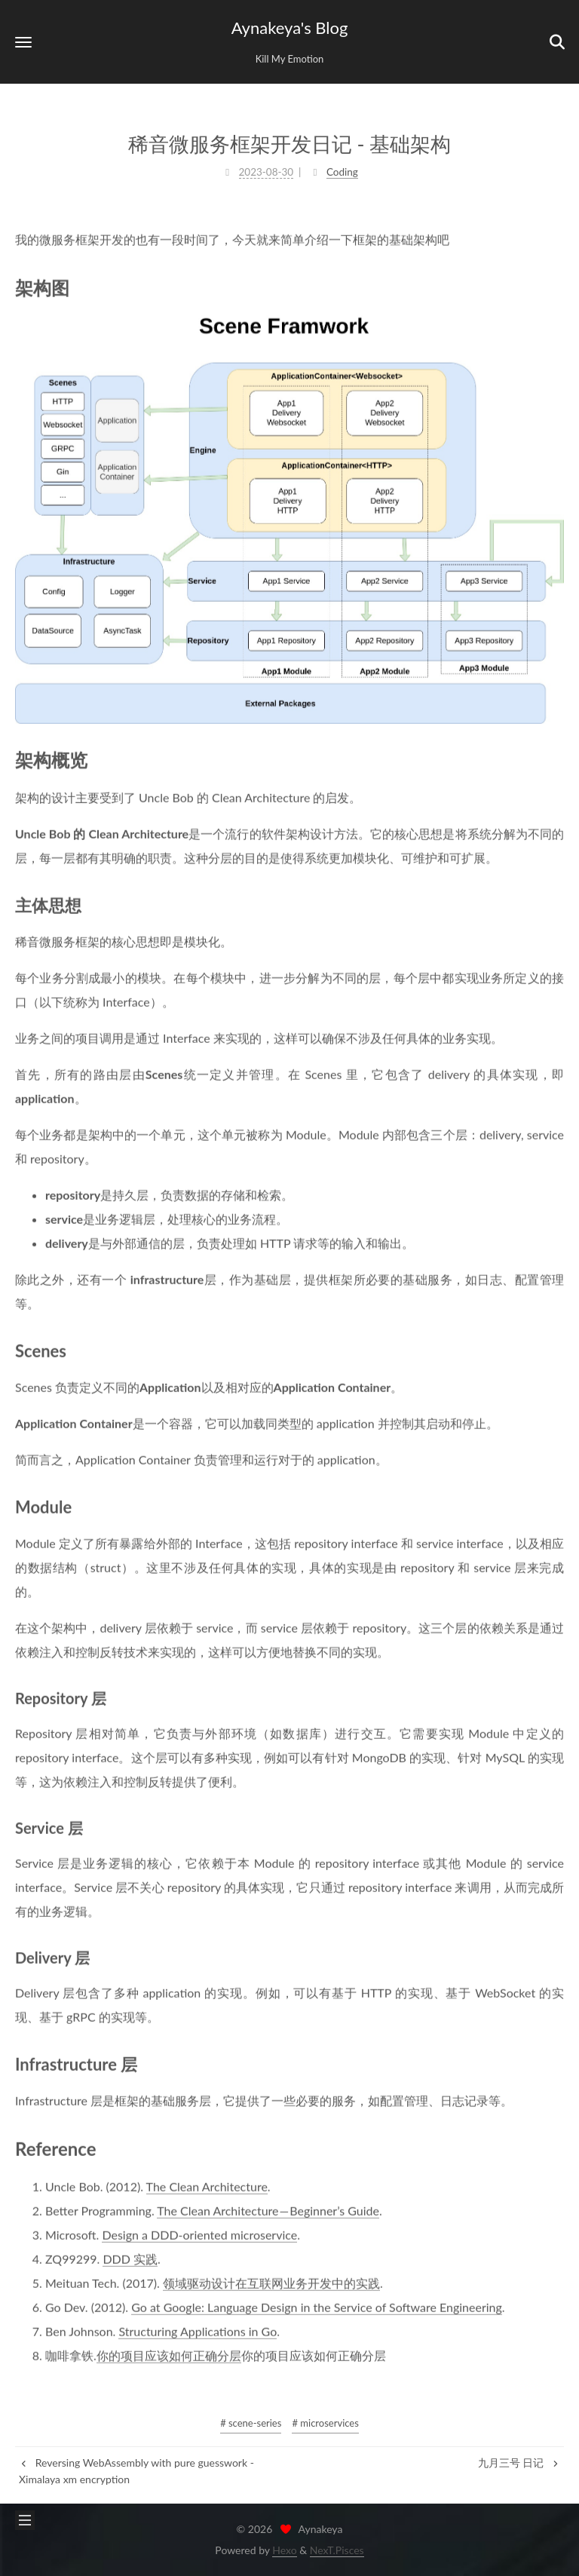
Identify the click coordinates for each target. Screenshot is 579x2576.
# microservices (325, 2423)
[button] (23, 42)
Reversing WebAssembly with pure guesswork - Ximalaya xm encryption (136, 2471)
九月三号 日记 (519, 2462)
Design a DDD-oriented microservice (199, 2233)
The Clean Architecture (207, 2185)
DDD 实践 (130, 2257)
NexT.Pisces (337, 2550)
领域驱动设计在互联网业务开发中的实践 (271, 2281)
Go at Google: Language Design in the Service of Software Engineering (316, 2305)
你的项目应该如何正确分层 (168, 2354)
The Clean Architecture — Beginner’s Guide (268, 2209)
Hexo (284, 2550)
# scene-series (250, 2423)
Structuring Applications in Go (197, 2330)
